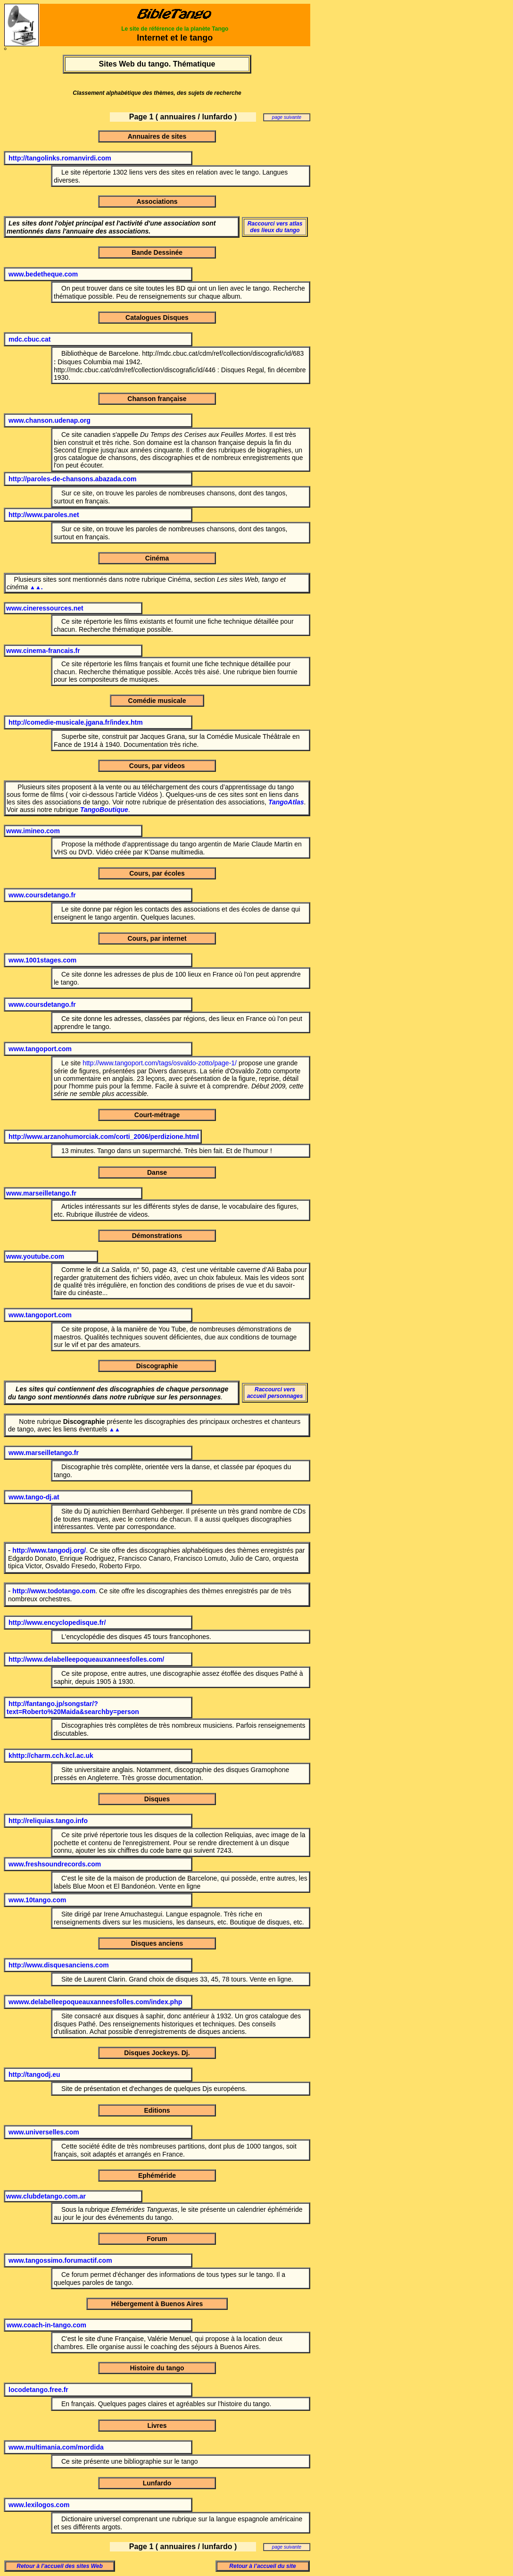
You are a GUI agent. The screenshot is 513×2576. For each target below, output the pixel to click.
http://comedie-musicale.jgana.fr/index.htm (75, 722)
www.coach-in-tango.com (46, 2325)
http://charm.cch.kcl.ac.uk (52, 1755)
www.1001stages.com (42, 960)
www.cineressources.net (44, 608)
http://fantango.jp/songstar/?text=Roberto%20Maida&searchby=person (73, 1707)
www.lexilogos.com (38, 2505)
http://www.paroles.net (43, 515)
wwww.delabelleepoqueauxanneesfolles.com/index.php (95, 2002)
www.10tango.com (37, 1900)
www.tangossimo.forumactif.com (60, 2260)
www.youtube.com (35, 1256)
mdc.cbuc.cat (29, 339)
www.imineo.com (33, 831)
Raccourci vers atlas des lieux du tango (275, 227)
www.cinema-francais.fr (43, 650)
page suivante (286, 117)
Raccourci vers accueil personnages (275, 1392)
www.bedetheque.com (43, 274)
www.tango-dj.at (33, 1497)
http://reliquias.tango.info (48, 1820)
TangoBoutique (104, 809)
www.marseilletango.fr (41, 1193)
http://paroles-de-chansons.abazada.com (72, 479)
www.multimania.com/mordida (56, 2447)
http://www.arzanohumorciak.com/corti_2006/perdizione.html (103, 1136)
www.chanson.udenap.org (49, 420)
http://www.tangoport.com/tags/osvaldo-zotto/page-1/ (160, 1063)
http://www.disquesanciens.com (58, 1965)
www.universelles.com (43, 2132)
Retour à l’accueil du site (262, 2566)
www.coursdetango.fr (42, 895)
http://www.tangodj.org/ (49, 1550)
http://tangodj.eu (34, 2074)
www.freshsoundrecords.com (54, 1864)
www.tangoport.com (40, 1049)
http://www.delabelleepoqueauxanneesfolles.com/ (86, 1659)
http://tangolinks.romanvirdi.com (59, 158)
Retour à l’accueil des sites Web (60, 2566)
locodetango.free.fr (38, 2389)
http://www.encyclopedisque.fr (56, 1622)
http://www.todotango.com (53, 1591)
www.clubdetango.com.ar (46, 2196)
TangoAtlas (286, 802)
